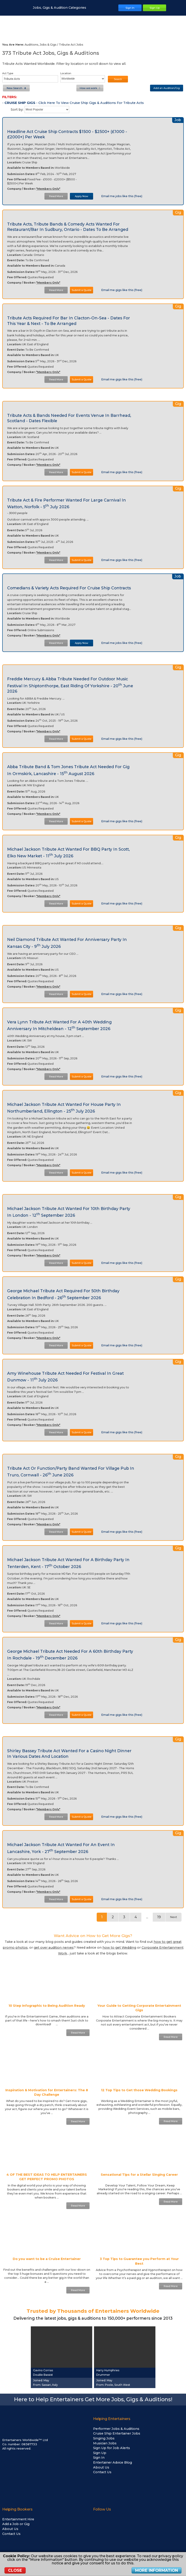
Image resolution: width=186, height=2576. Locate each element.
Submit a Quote (81, 290)
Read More (56, 196)
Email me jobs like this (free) (119, 196)
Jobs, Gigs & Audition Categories (62, 8)
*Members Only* (48, 188)
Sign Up (99, 2453)
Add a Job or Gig (15, 2524)
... (147, 1917)
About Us (101, 2467)
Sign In (98, 2458)
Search (118, 79)
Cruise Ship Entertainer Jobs (116, 2433)
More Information (156, 2570)
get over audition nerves (54, 1948)
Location (65, 73)
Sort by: (17, 110)
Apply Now (81, 196)
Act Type (7, 73)
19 (159, 1917)
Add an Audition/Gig (166, 88)
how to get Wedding (119, 1948)
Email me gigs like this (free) (119, 290)
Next (173, 1917)
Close (15, 2570)
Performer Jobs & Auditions (116, 2429)
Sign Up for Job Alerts (111, 2448)
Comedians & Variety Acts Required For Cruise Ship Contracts (69, 588)
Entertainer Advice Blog (112, 2462)
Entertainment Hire (18, 2519)
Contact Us (102, 2472)
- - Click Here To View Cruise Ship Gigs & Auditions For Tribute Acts (73, 103)
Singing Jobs (104, 2438)
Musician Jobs (105, 2443)
